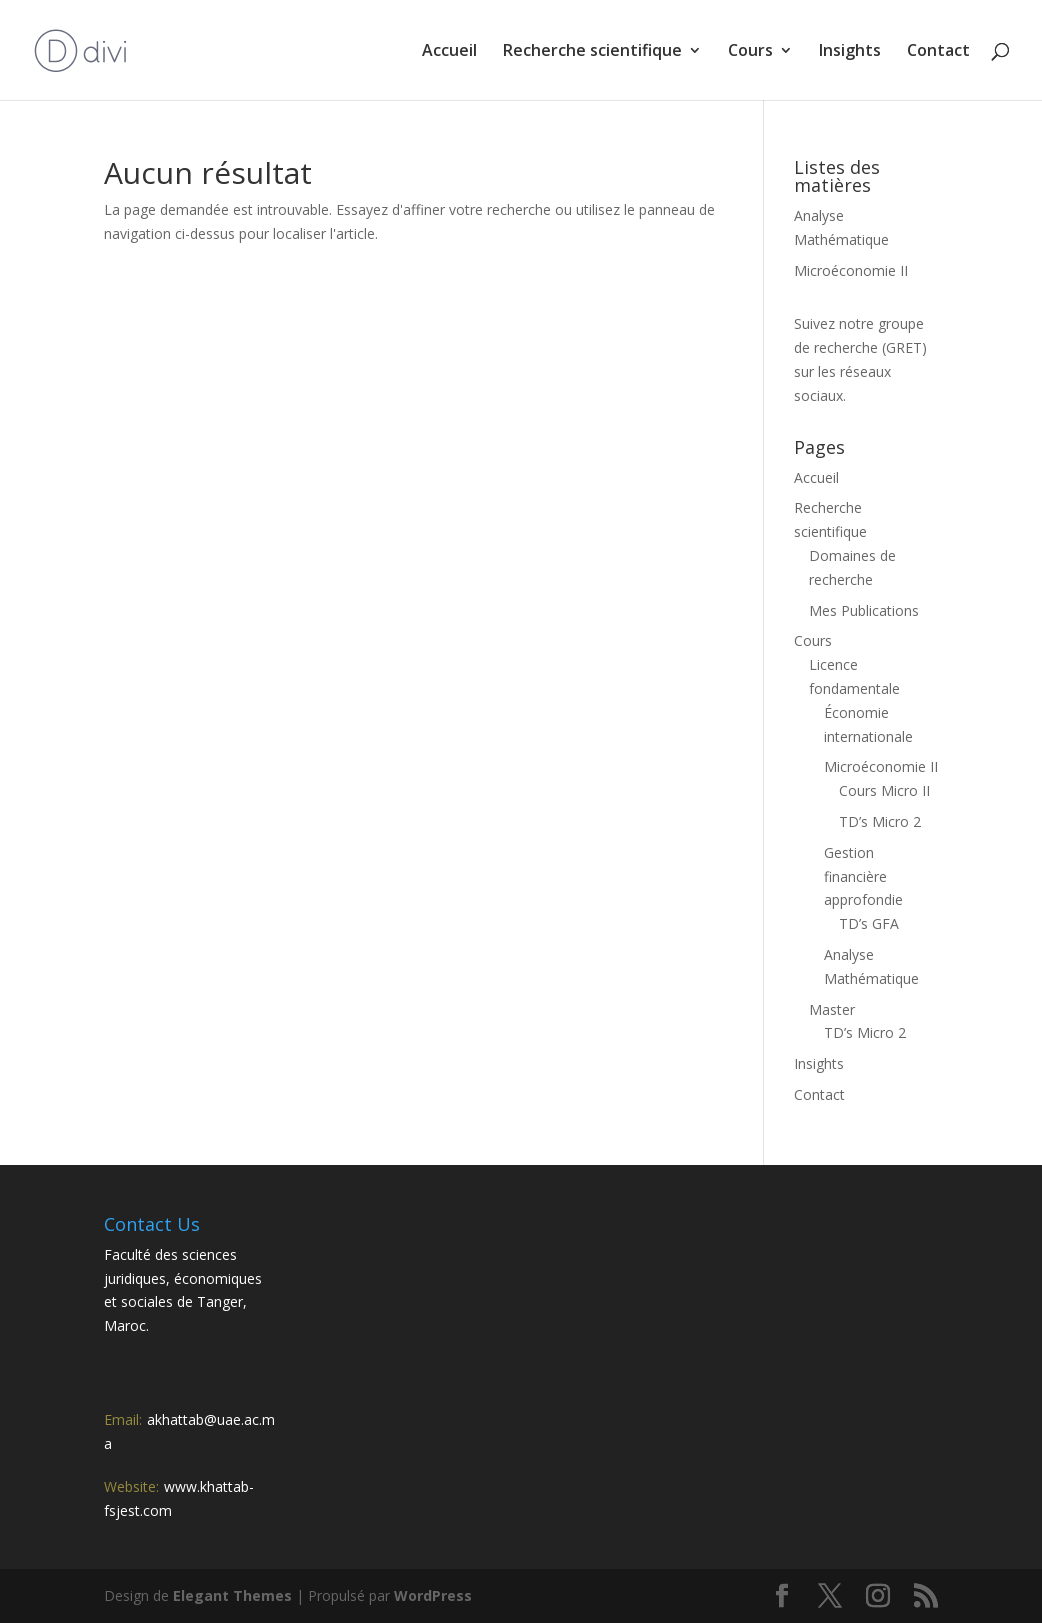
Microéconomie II (851, 270)
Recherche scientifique (592, 52)
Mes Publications (864, 610)
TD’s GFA (869, 923)
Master (832, 1009)
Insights (850, 52)
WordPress (433, 1595)
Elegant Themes (232, 1595)
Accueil (449, 52)
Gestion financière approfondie (863, 876)
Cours (750, 52)
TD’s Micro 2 (880, 821)
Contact (938, 52)
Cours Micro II (884, 790)
